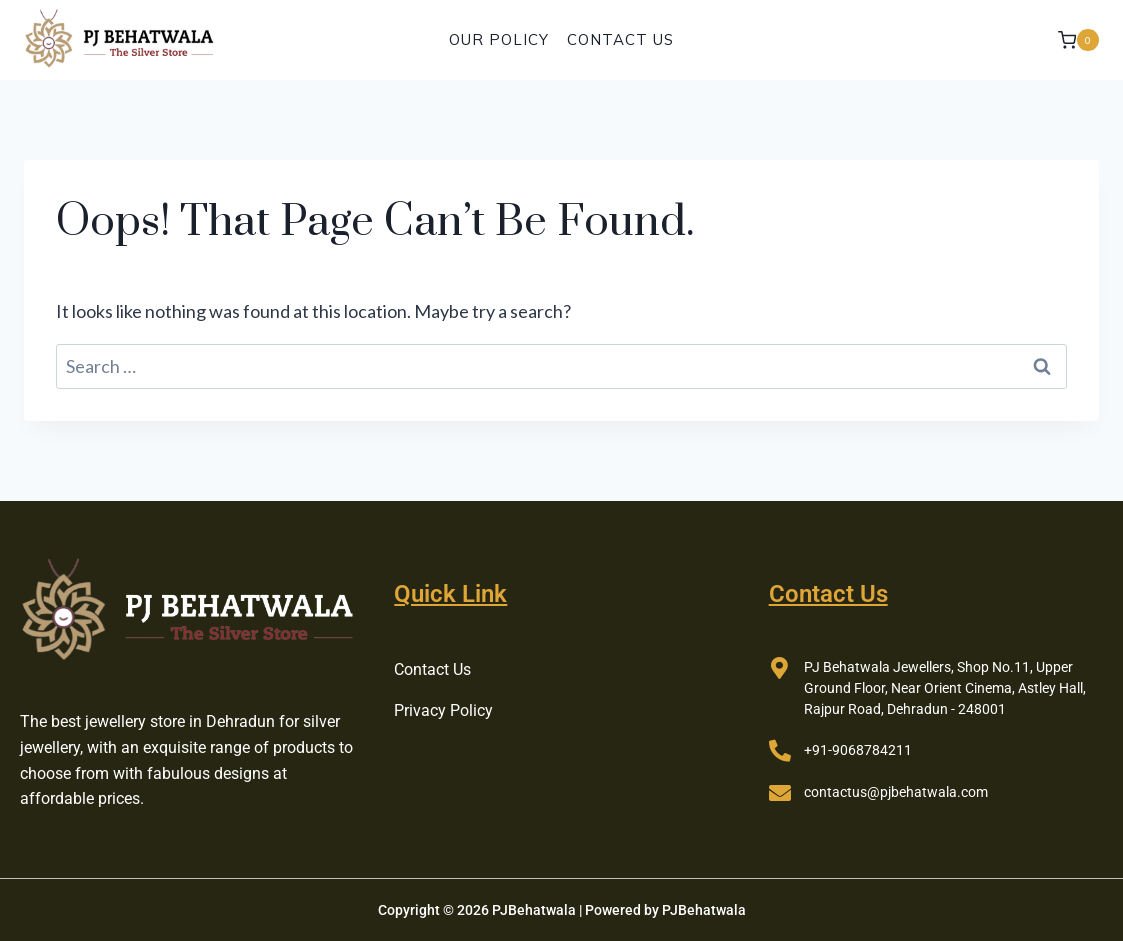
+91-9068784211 (858, 750)
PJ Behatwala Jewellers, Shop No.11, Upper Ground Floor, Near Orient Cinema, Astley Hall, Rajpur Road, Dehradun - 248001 (945, 688)
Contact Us (620, 39)
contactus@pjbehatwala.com (896, 792)
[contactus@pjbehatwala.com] (780, 793)
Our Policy (499, 39)
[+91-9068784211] (780, 751)
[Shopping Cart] (1078, 39)
